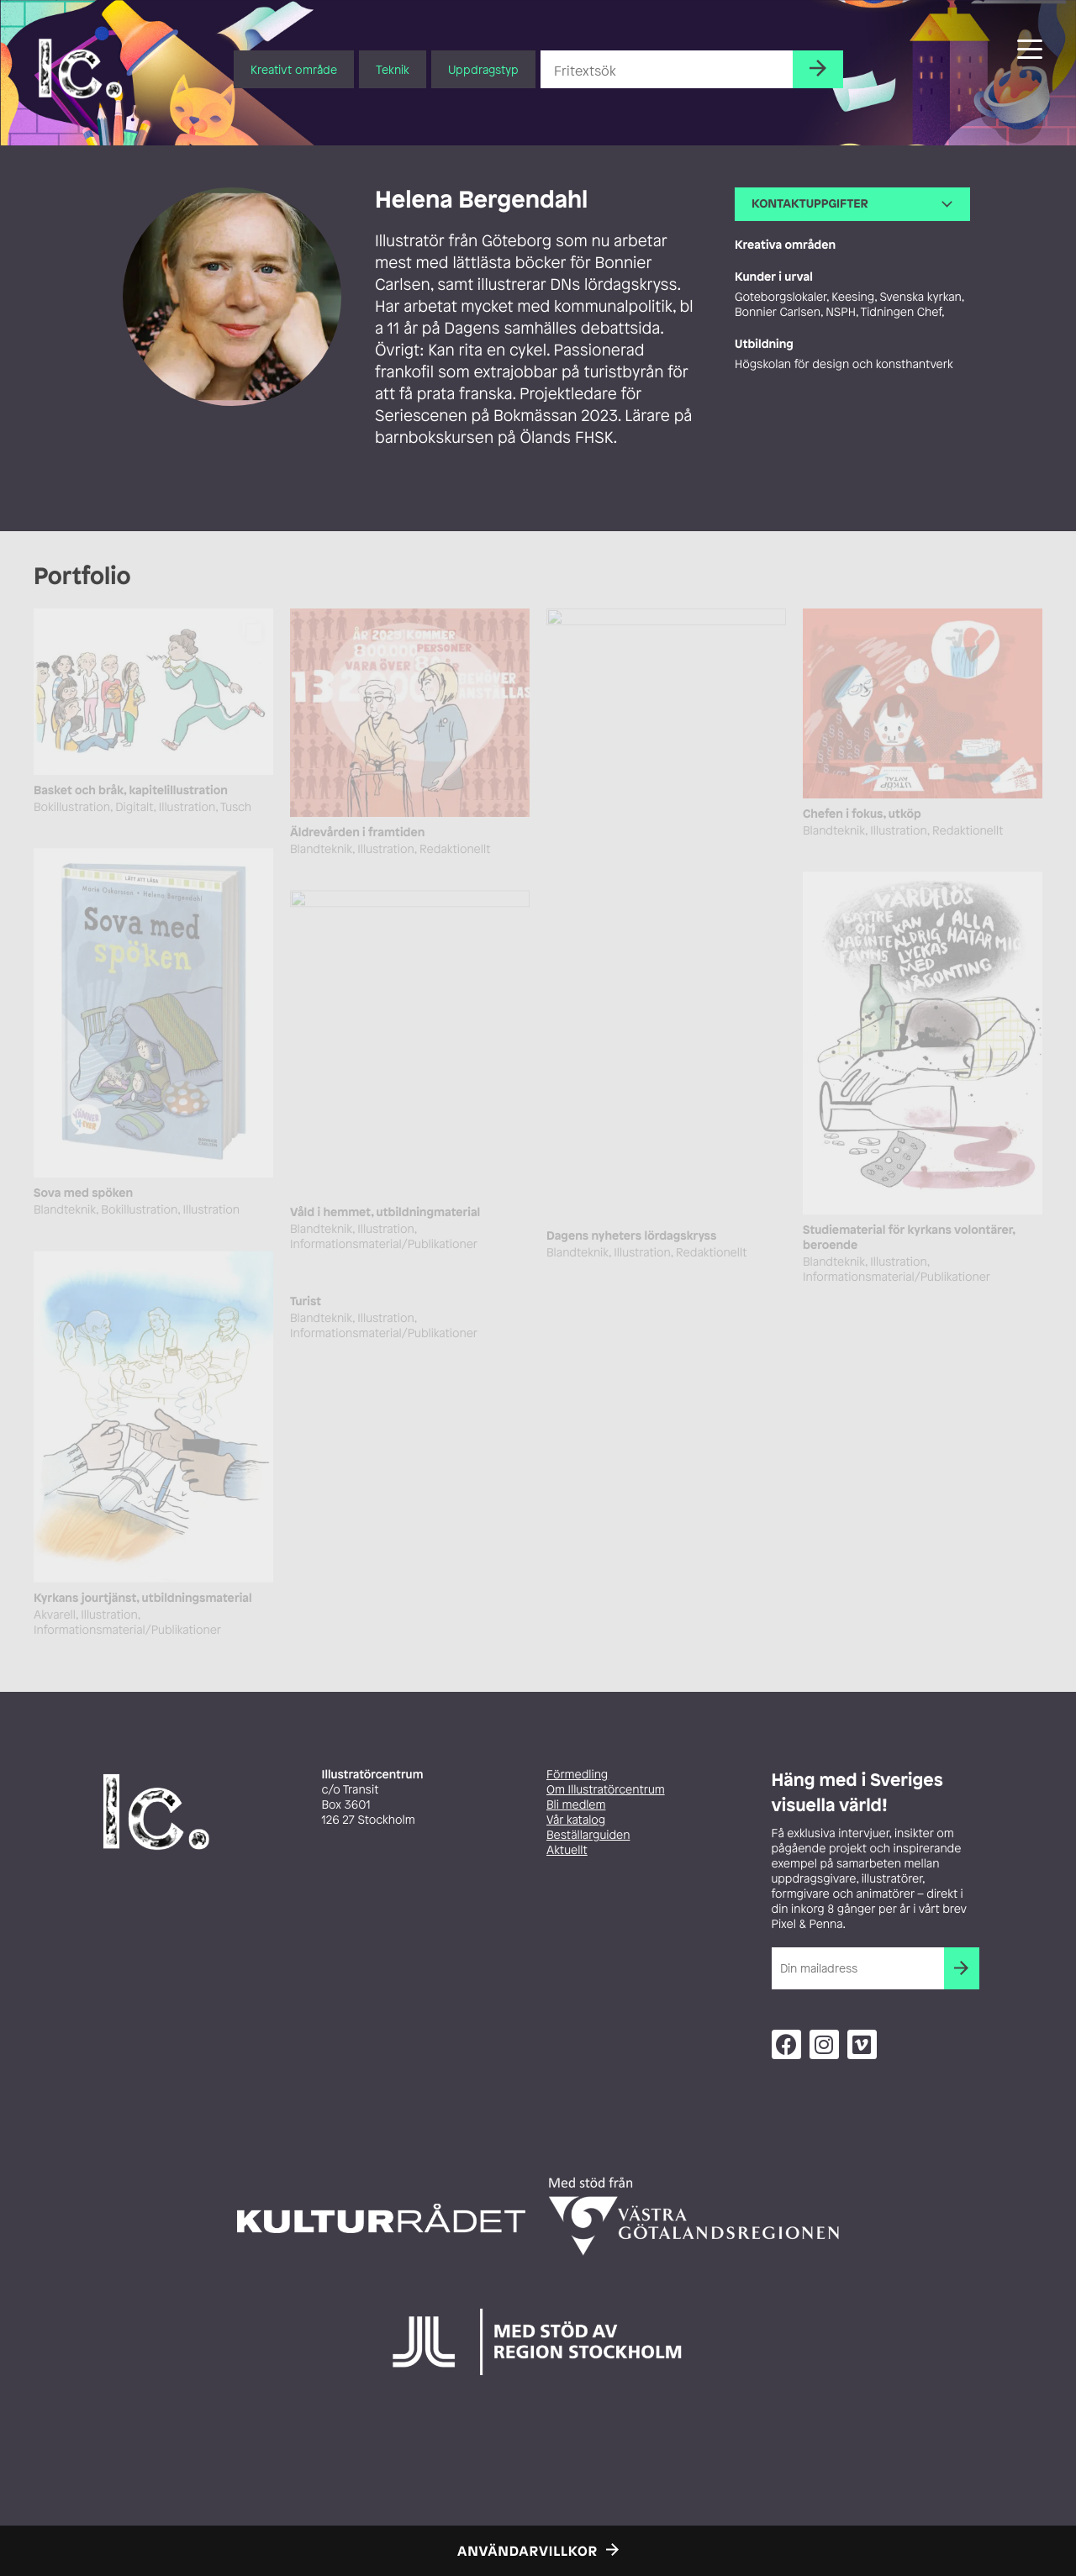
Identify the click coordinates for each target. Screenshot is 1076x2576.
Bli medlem (575, 1805)
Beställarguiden (588, 1835)
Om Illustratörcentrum (605, 1790)
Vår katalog (575, 1820)
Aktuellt (567, 1850)
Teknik (392, 69)
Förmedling (577, 1775)
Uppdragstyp (483, 69)
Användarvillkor (527, 2551)
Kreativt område (294, 69)
